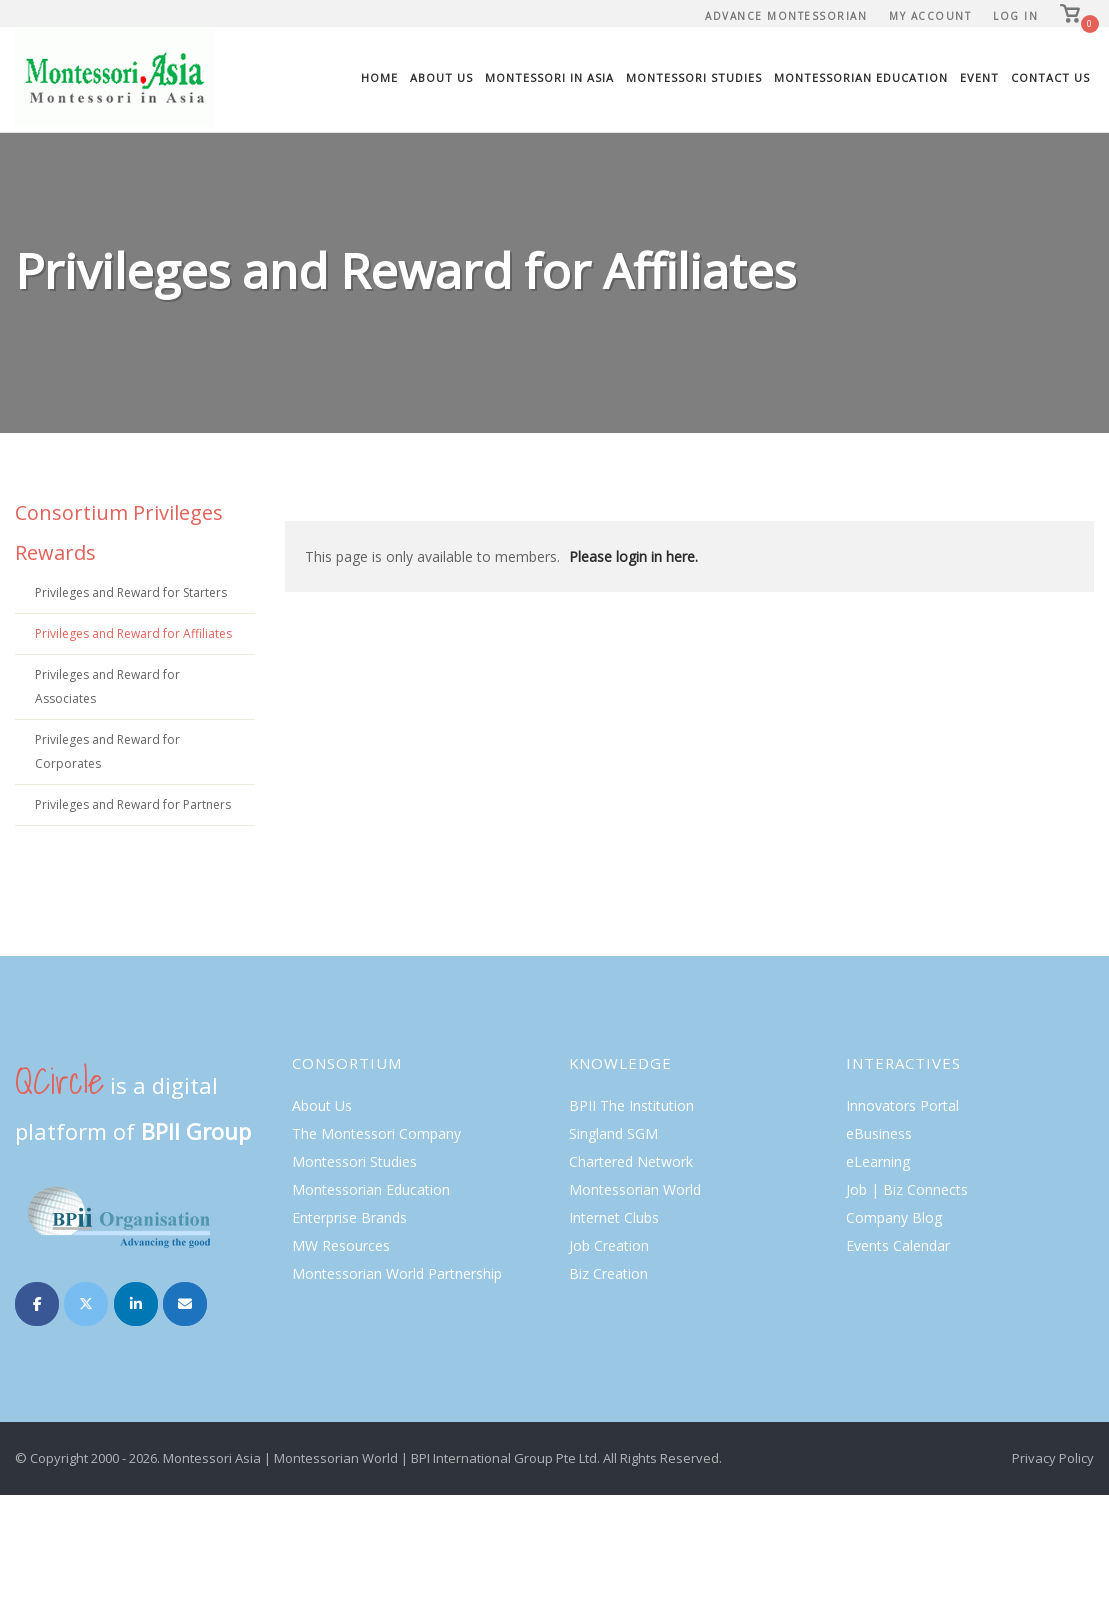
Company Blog (894, 1217)
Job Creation (609, 1245)
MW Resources (341, 1245)
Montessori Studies (694, 77)
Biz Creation (608, 1273)
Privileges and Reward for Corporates (107, 751)
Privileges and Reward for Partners (133, 804)
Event (979, 77)
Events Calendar (898, 1245)
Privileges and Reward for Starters (131, 592)
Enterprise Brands (349, 1217)
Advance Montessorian (786, 16)
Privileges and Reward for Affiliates (133, 633)
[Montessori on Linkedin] (136, 1304)
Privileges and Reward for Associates (107, 686)
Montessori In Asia (549, 77)
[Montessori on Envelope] (185, 1304)
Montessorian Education (861, 77)
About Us (441, 77)
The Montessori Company (376, 1133)
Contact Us (1050, 77)
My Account (930, 16)
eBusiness (879, 1133)
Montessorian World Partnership (397, 1273)
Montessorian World (635, 1189)
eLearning (878, 1161)
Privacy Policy (1053, 1458)
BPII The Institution (631, 1105)
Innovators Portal (902, 1105)
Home (379, 77)
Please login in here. (633, 556)
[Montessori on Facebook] (37, 1304)
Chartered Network (631, 1161)
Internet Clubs (614, 1217)
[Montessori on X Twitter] (86, 1304)
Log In (1015, 16)
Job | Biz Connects (907, 1189)
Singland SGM (613, 1133)
